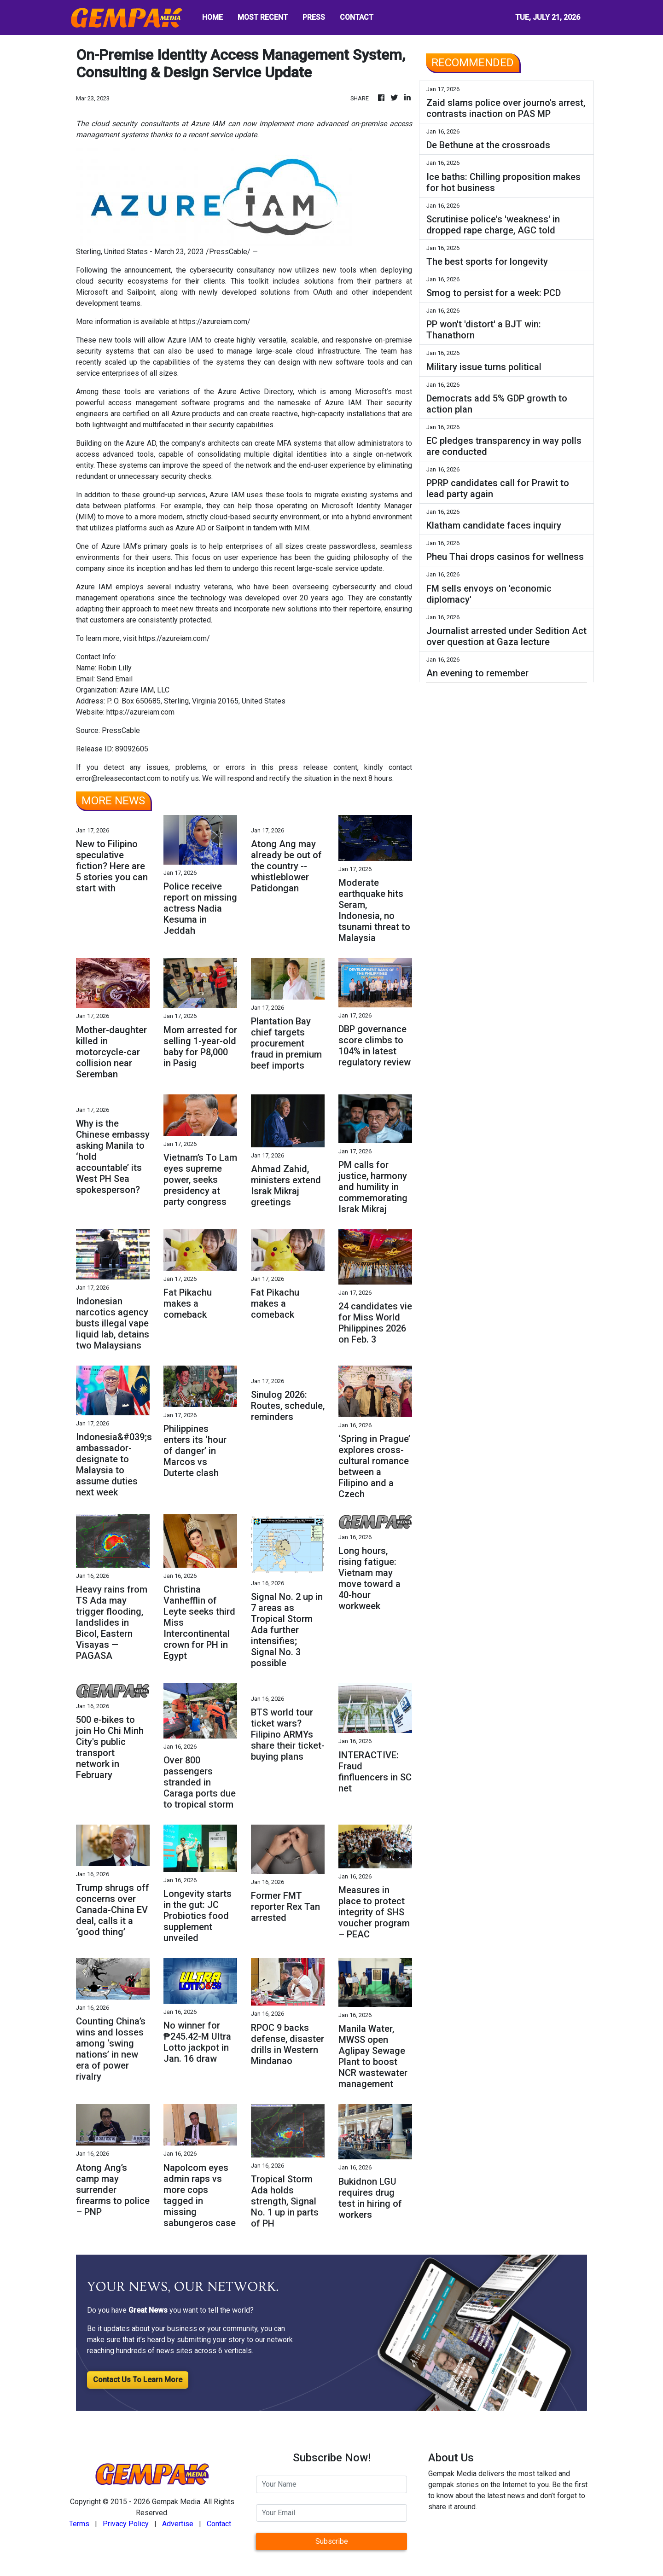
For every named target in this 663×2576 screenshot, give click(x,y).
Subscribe (331, 2541)
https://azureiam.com (140, 712)
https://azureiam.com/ (214, 321)
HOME (212, 17)
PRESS (313, 17)
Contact (219, 2523)
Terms (79, 2523)
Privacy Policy (126, 2523)
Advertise (177, 2523)
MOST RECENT (263, 17)
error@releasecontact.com (118, 778)
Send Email (115, 679)
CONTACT (356, 17)
